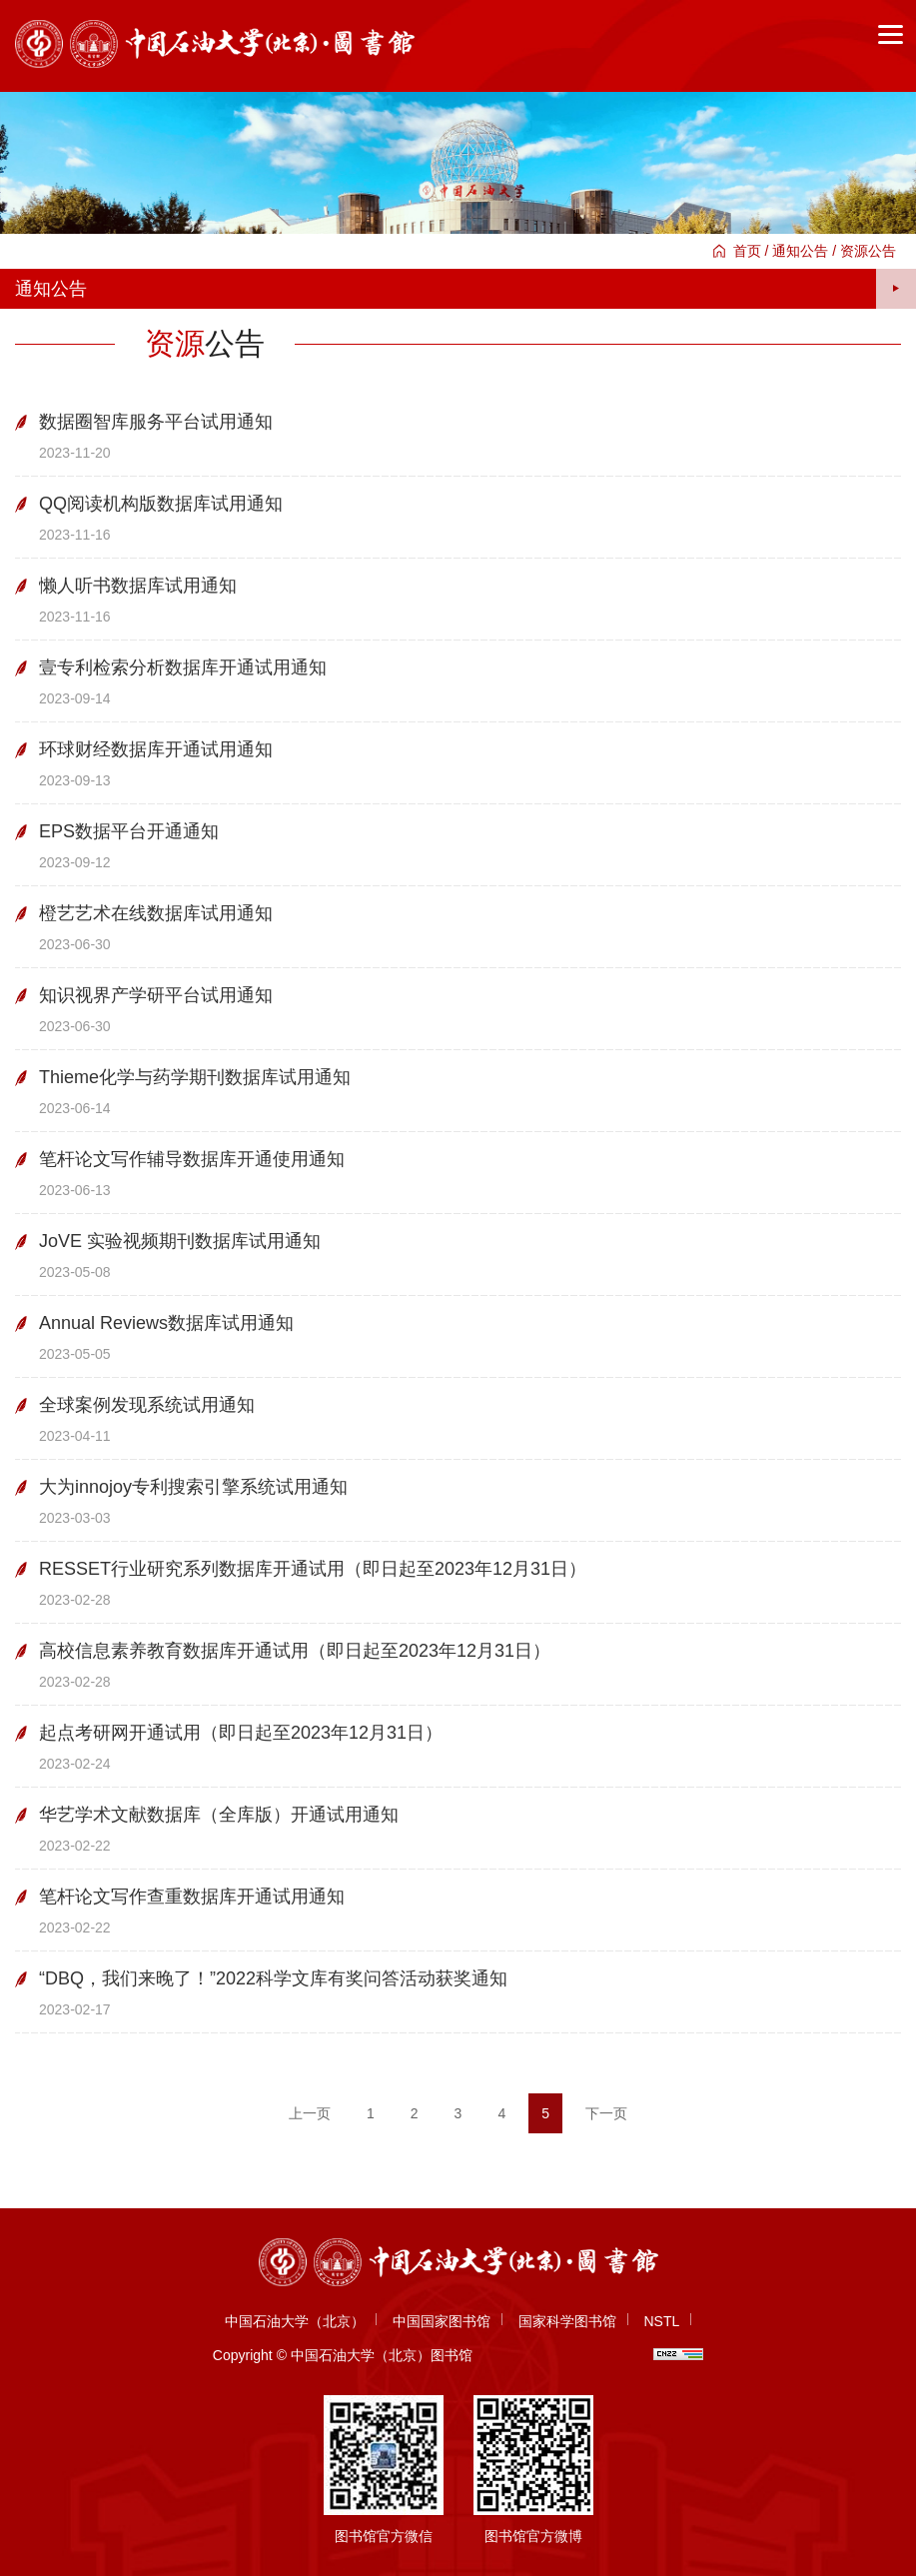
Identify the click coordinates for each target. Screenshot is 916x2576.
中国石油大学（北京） (295, 2321)
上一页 (310, 2113)
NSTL (661, 2321)
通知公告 (800, 251)
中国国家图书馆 (441, 2321)
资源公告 (868, 251)
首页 (747, 251)
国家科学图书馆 (567, 2321)
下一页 (606, 2113)
